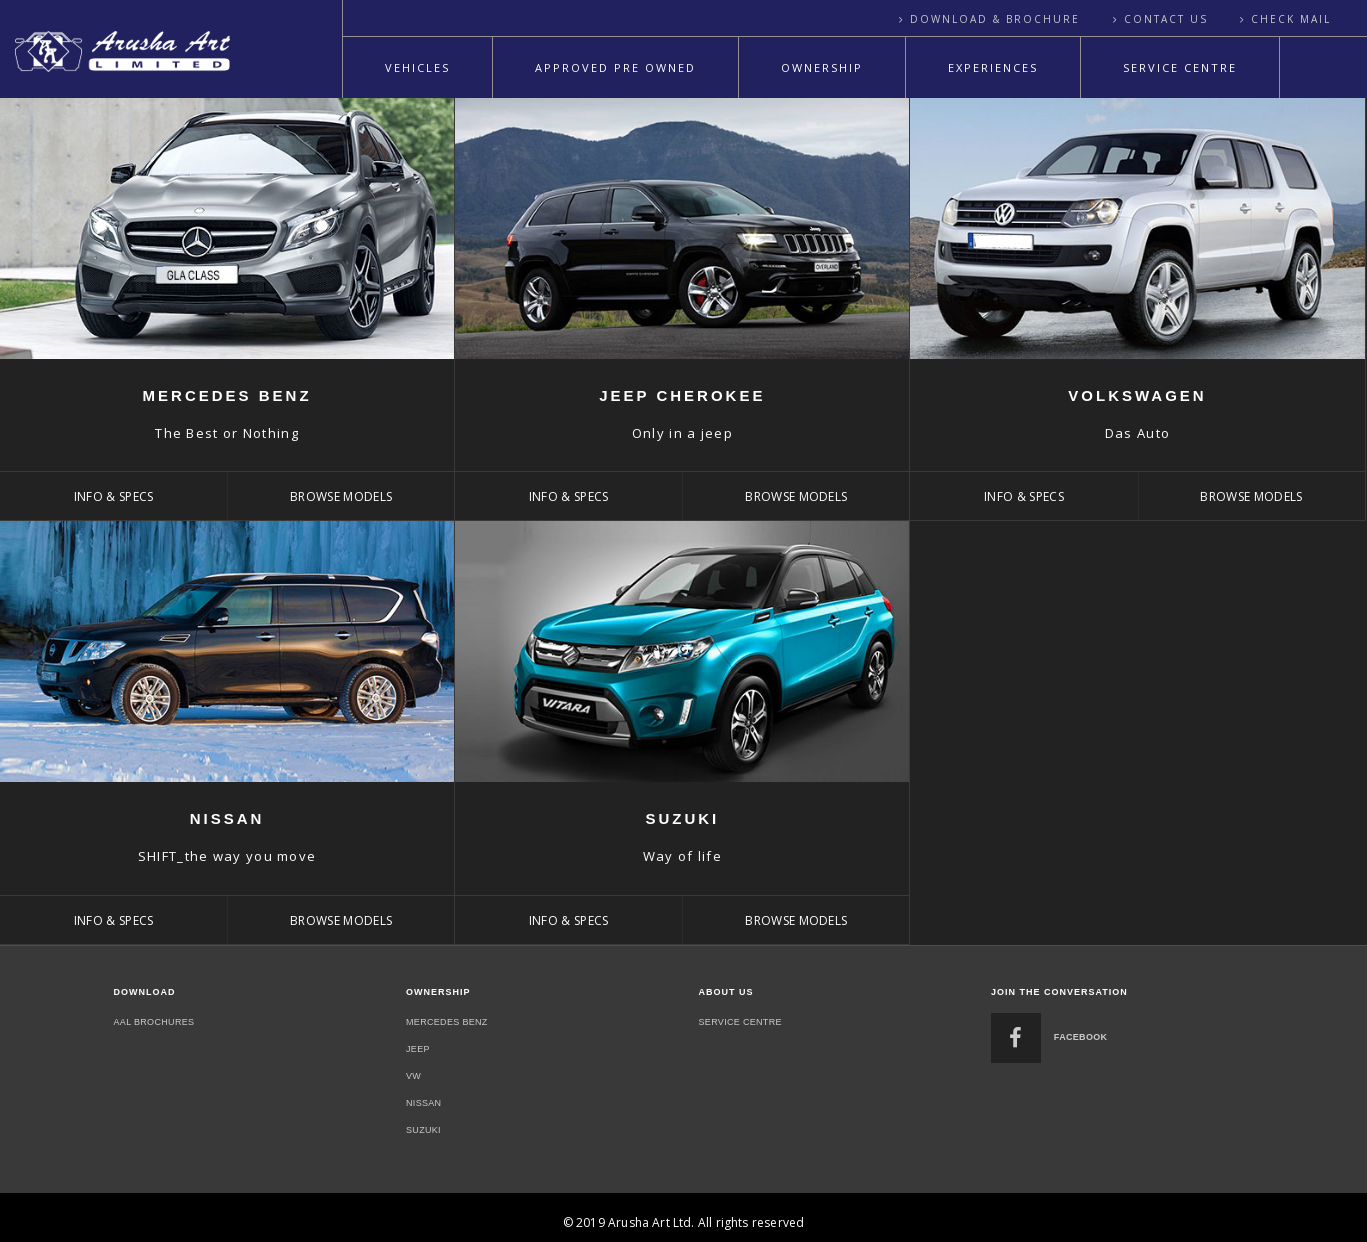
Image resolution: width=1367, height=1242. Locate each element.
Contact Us (1166, 19)
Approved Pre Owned (615, 67)
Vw (413, 1076)
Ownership (822, 67)
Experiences (993, 67)
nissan (423, 1103)
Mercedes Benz (447, 1022)
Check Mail (1291, 19)
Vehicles (417, 67)
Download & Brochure (995, 19)
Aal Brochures (154, 1022)
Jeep (418, 1049)
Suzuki (423, 1130)
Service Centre (1180, 67)
